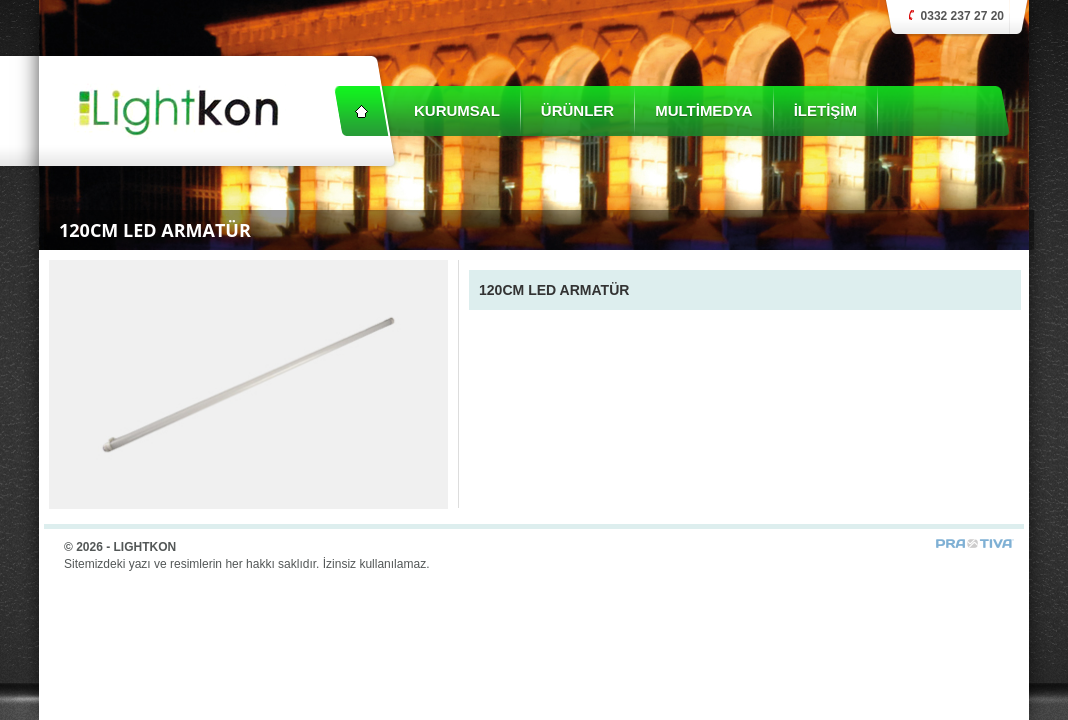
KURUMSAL (457, 110)
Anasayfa (361, 111)
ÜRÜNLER (577, 110)
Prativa (975, 543)
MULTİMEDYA (704, 110)
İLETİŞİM (825, 110)
